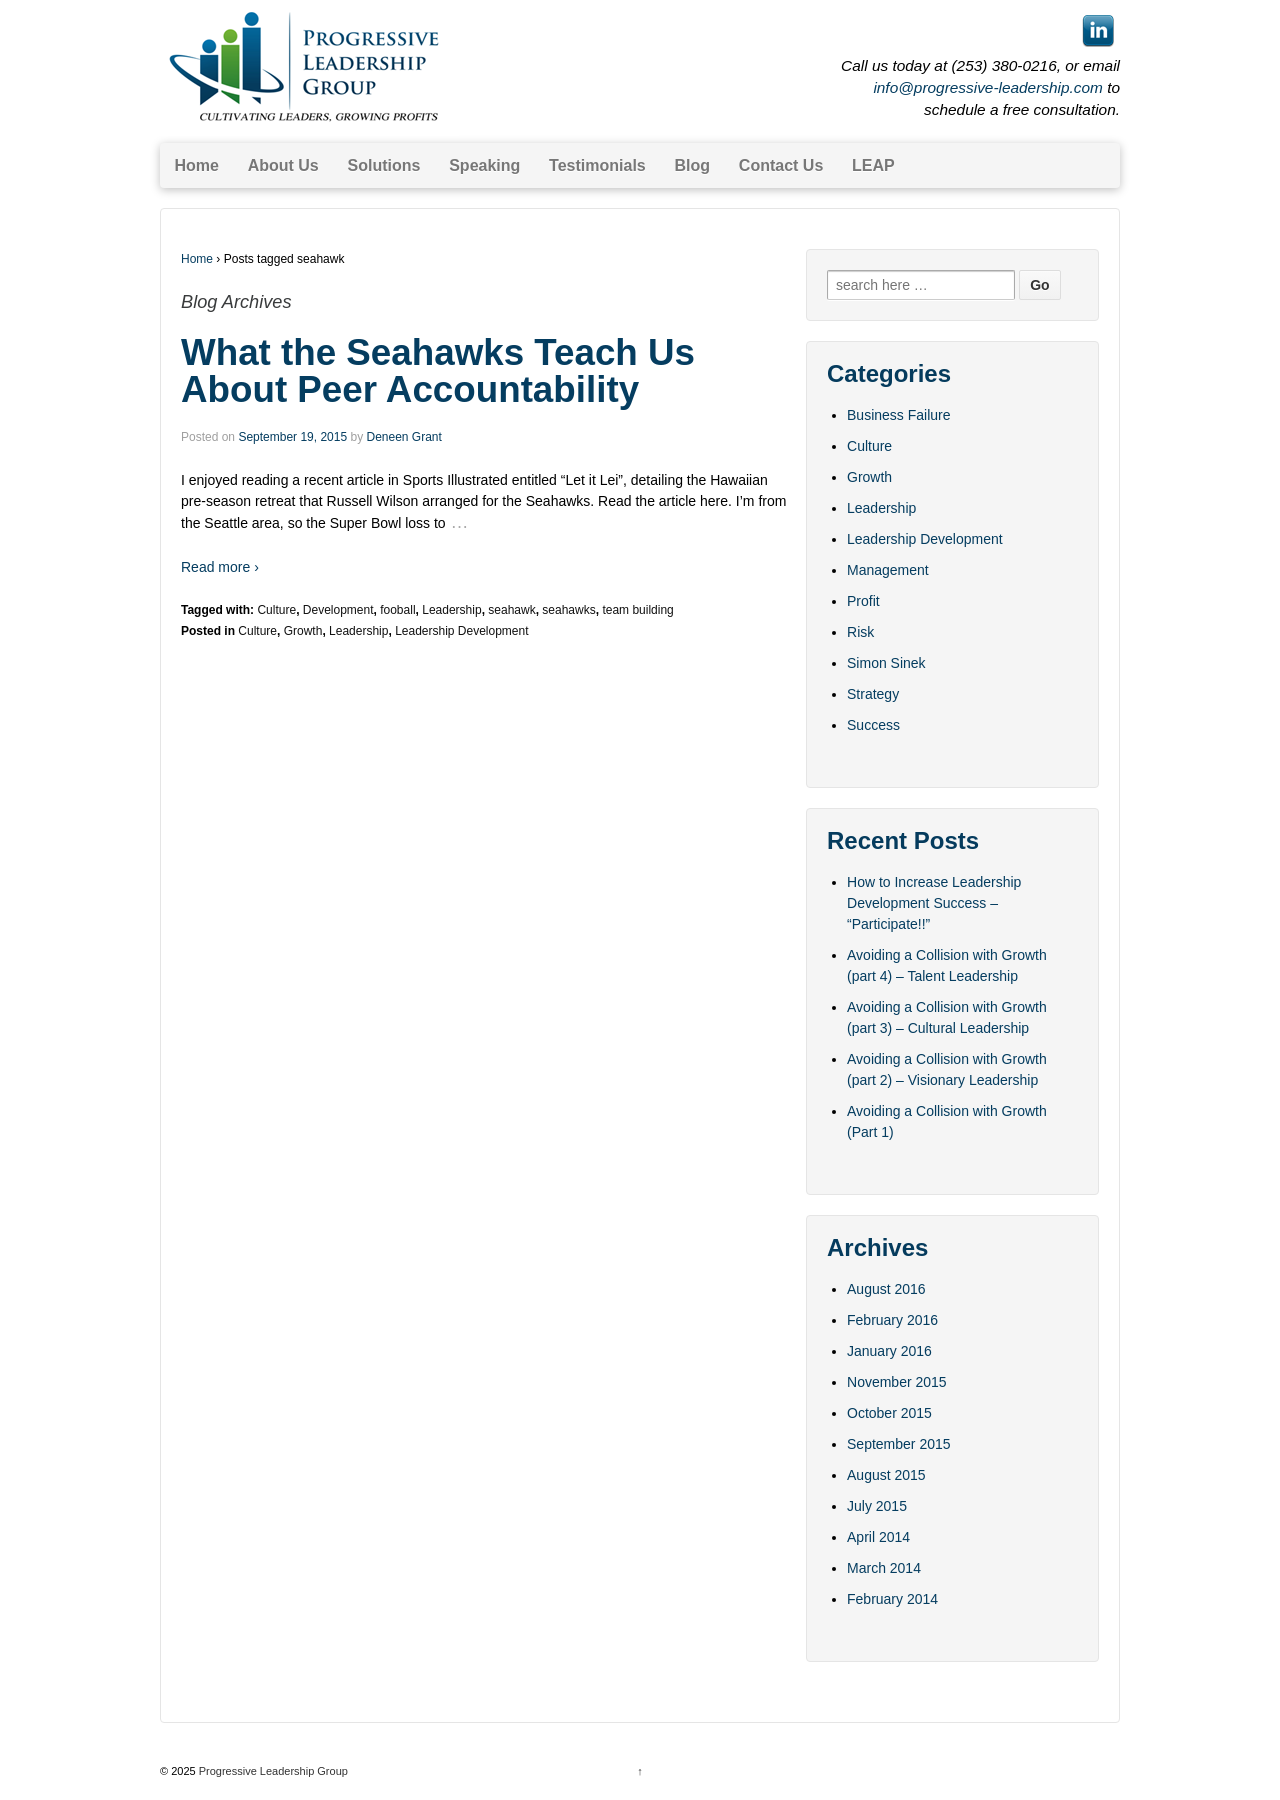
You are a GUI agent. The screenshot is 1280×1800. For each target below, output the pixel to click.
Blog (693, 165)
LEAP (873, 165)
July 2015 (877, 1506)
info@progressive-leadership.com (987, 87)
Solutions (384, 165)
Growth (303, 631)
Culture (276, 610)
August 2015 (886, 1475)
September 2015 (899, 1444)
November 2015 (897, 1382)
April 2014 (878, 1537)
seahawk (511, 610)
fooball (397, 610)
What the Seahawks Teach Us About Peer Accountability (438, 371)
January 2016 (889, 1351)
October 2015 (889, 1413)
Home (196, 165)
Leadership (451, 610)
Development (338, 610)
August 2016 (886, 1289)
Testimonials (597, 165)
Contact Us (781, 165)
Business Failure (899, 415)
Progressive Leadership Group (272, 1771)
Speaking (484, 165)
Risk (860, 632)
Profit (863, 601)
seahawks (568, 610)
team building (637, 610)
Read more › (220, 567)
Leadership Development (461, 631)
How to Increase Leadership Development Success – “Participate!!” (934, 903)
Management (888, 570)
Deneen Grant (403, 437)
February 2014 (892, 1599)
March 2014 (884, 1568)
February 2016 (892, 1320)
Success (873, 725)
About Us (283, 165)
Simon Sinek (886, 663)
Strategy (873, 694)
